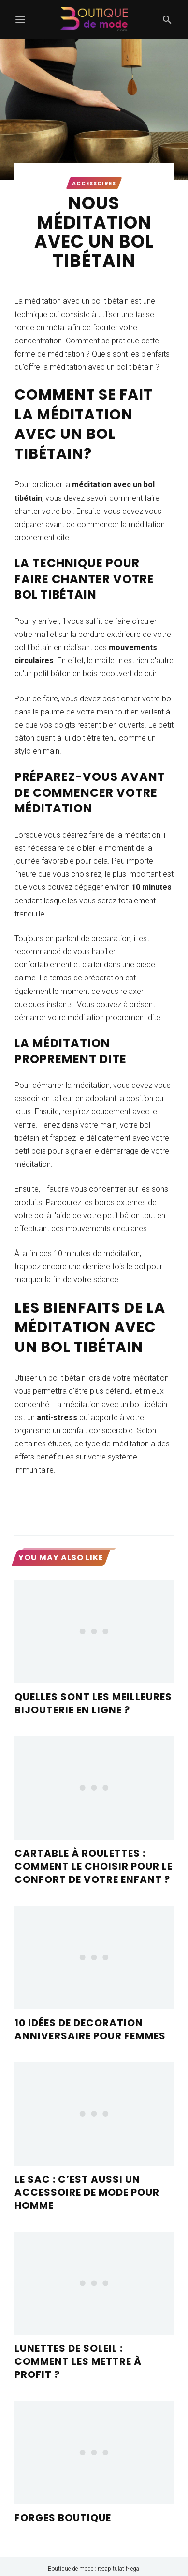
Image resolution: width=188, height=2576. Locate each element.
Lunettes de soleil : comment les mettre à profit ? (78, 2361)
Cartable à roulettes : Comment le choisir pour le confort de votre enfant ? (93, 1866)
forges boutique (62, 2518)
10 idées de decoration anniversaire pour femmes (90, 2029)
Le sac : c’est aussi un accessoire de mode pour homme (86, 2192)
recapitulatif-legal (119, 2568)
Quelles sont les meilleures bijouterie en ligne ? (93, 1703)
